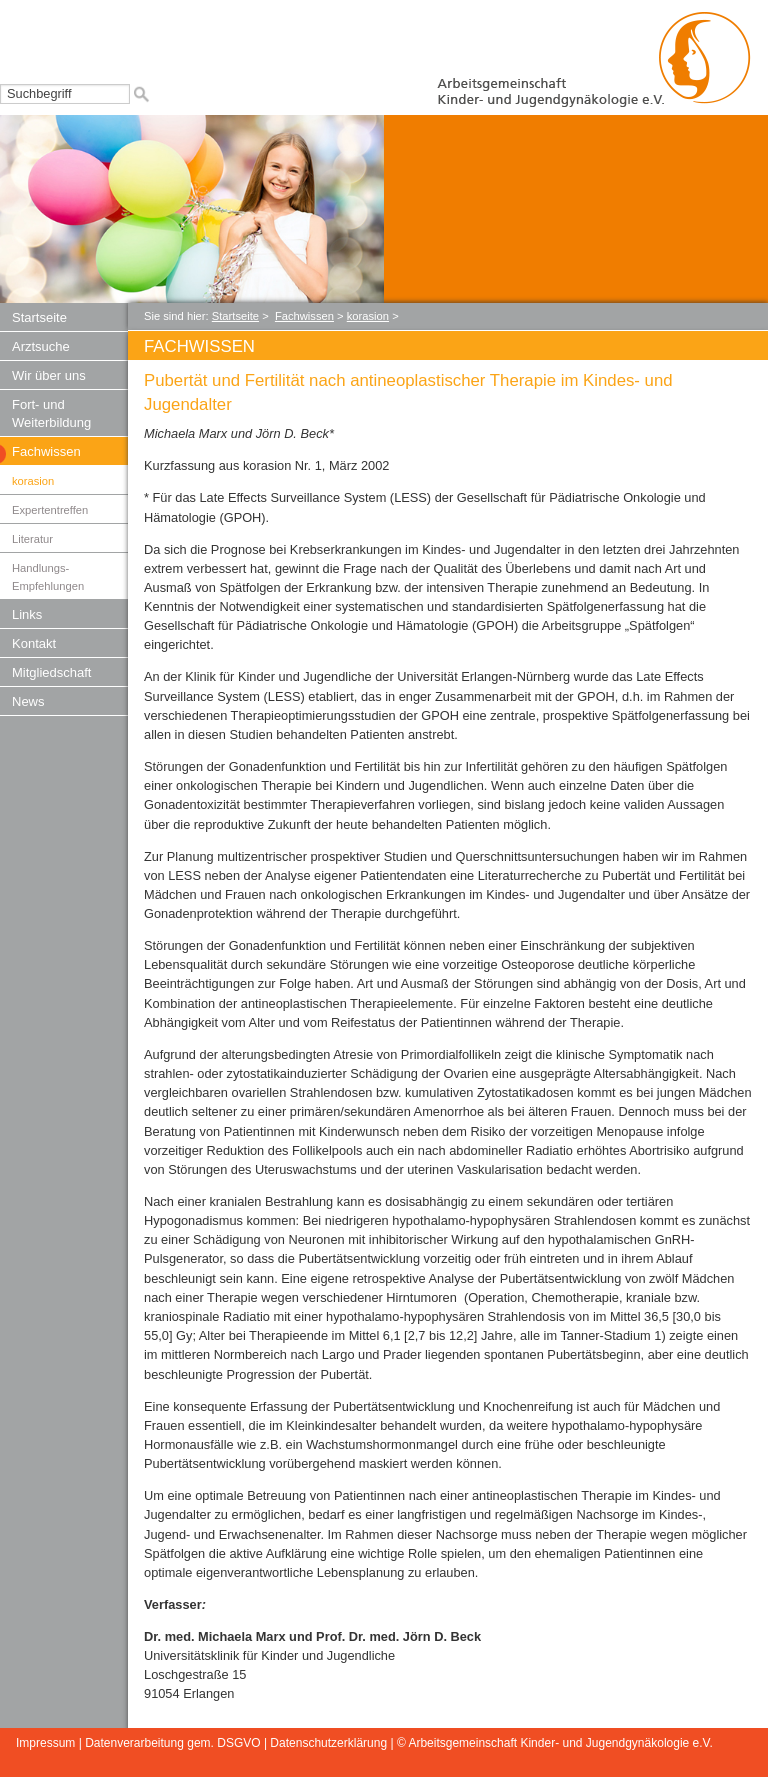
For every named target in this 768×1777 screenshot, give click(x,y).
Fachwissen (46, 451)
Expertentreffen (50, 510)
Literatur (32, 539)
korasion (33, 481)
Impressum (45, 1743)
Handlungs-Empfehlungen (48, 577)
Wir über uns (49, 375)
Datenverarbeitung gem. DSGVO (172, 1743)
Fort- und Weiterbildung (51, 413)
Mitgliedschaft (51, 672)
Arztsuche (41, 346)
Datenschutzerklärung (328, 1743)
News (28, 701)
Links (27, 614)
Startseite (39, 317)
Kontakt (34, 643)
